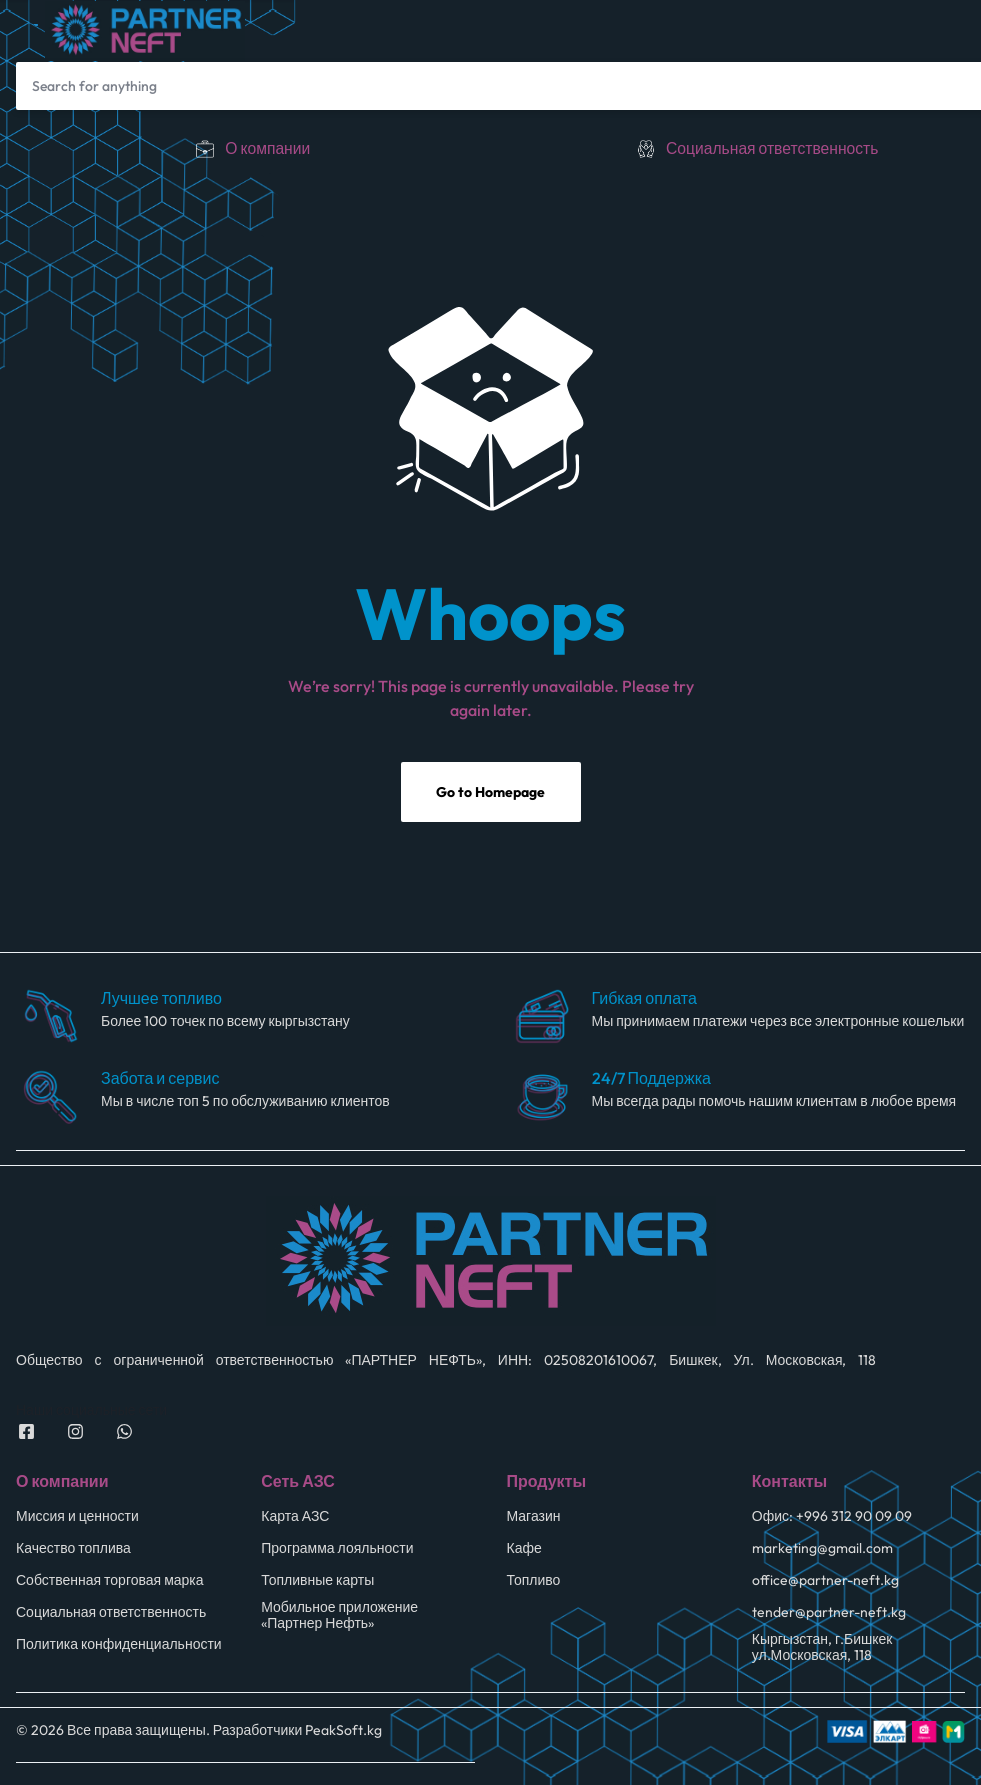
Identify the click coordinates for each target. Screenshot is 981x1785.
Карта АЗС (295, 1517)
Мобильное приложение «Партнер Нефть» (339, 1617)
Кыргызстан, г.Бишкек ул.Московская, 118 (822, 1649)
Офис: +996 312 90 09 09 (832, 1517)
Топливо (534, 1581)
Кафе (524, 1549)
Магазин (534, 1517)
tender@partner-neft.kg (829, 1613)
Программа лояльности (337, 1549)
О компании (267, 148)
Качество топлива (73, 1549)
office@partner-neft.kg (825, 1581)
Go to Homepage (490, 794)
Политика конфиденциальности (119, 1645)
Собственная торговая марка (110, 1581)
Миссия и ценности (77, 1517)
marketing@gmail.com (822, 1549)
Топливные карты (317, 1581)
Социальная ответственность (772, 148)
